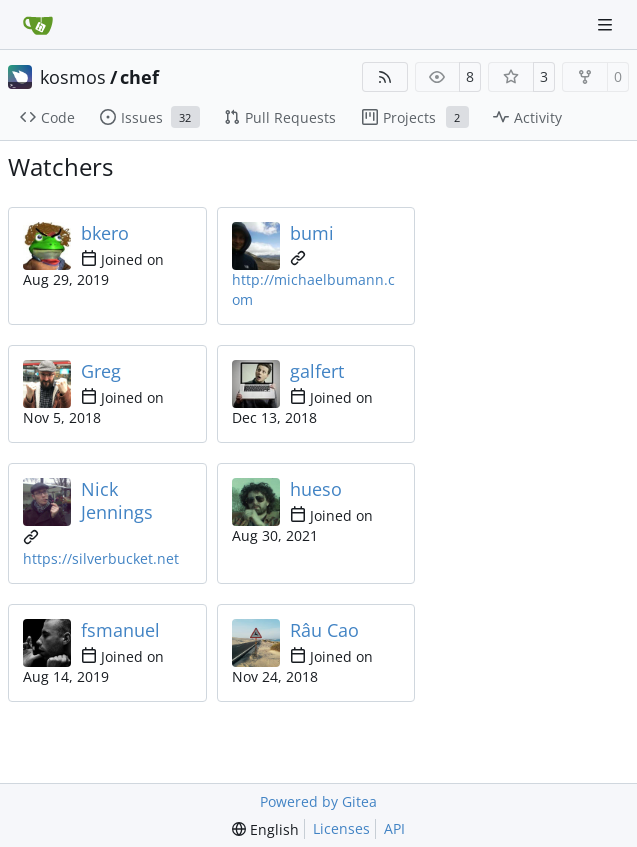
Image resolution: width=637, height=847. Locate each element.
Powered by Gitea (318, 801)
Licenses (341, 828)
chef (139, 77)
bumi (312, 233)
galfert (317, 371)
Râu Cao (324, 630)
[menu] (265, 829)
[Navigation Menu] (607, 24)
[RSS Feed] (385, 77)
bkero (105, 233)
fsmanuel (120, 630)
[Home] (38, 25)
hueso (316, 489)
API (394, 828)
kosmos (73, 77)
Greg (101, 371)
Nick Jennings (117, 500)
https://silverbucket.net (101, 558)
